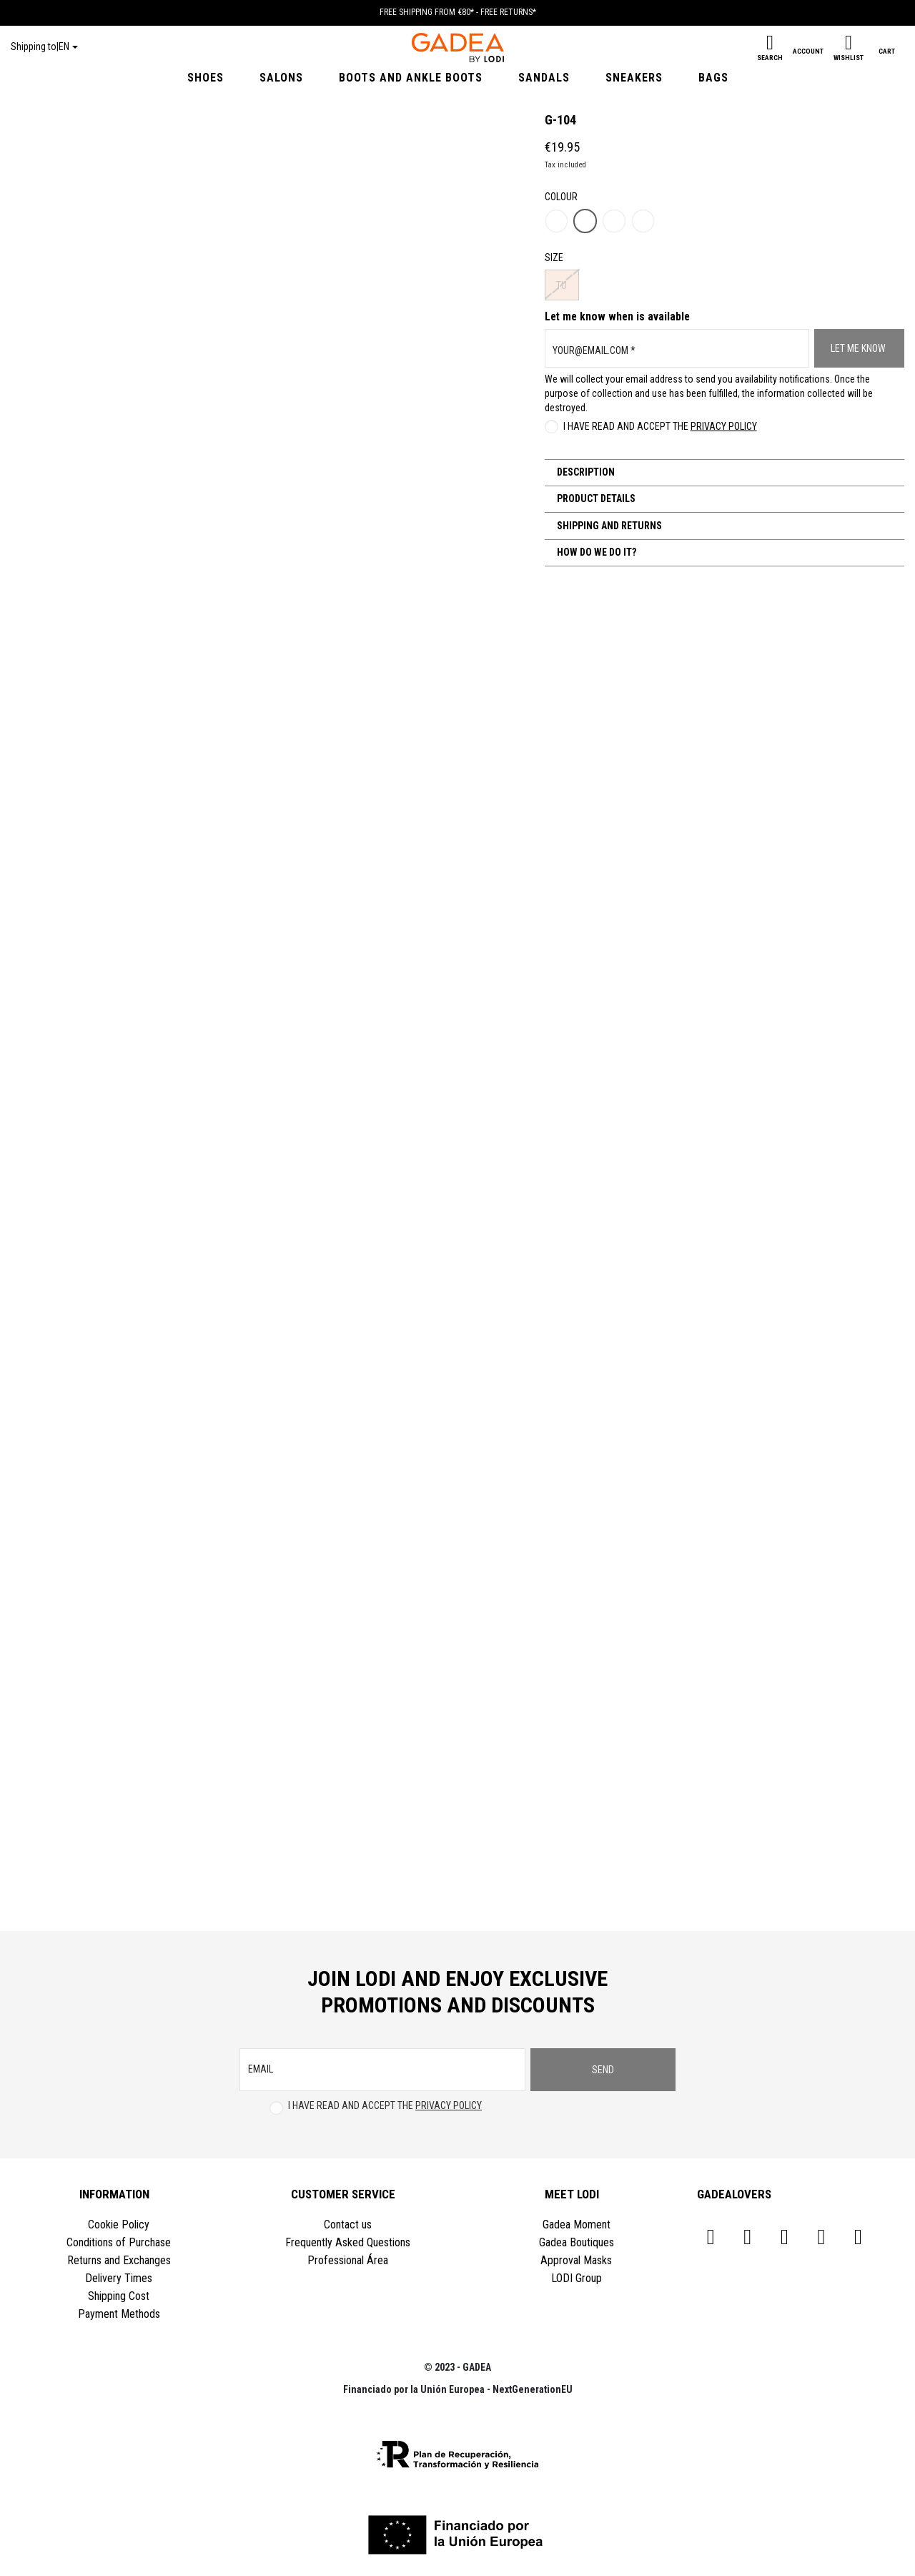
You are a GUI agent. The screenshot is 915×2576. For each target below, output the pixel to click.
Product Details (595, 498)
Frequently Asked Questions (347, 2242)
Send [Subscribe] (603, 2069)
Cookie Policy (118, 2224)
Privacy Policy (724, 426)
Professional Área (347, 2260)
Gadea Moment (576, 2224)
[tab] (724, 472)
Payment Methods (119, 2314)
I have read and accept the (660, 426)
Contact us (348, 2224)
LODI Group (576, 2278)
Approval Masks (576, 2260)
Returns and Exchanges (119, 2260)
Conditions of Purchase (118, 2242)
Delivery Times (118, 2278)
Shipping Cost (118, 2296)
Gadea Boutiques (576, 2242)
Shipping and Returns (608, 525)
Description (585, 472)
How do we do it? (595, 552)
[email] (382, 2069)
